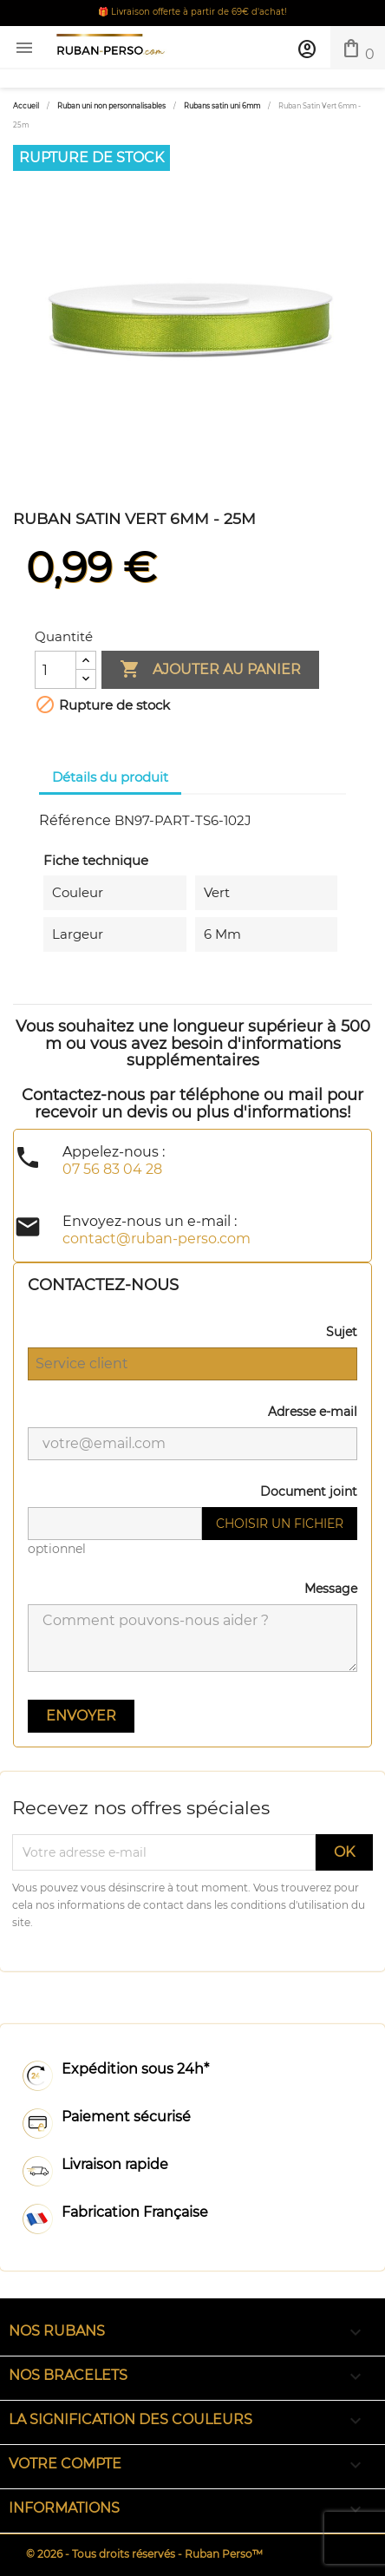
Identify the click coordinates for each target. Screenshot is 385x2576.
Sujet (341, 1332)
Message (330, 1588)
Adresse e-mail (312, 1411)
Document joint (308, 1491)
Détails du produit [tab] (110, 777)
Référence (75, 820)
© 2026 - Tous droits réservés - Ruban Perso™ (144, 2553)
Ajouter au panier (210, 670)
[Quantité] (55, 670)
